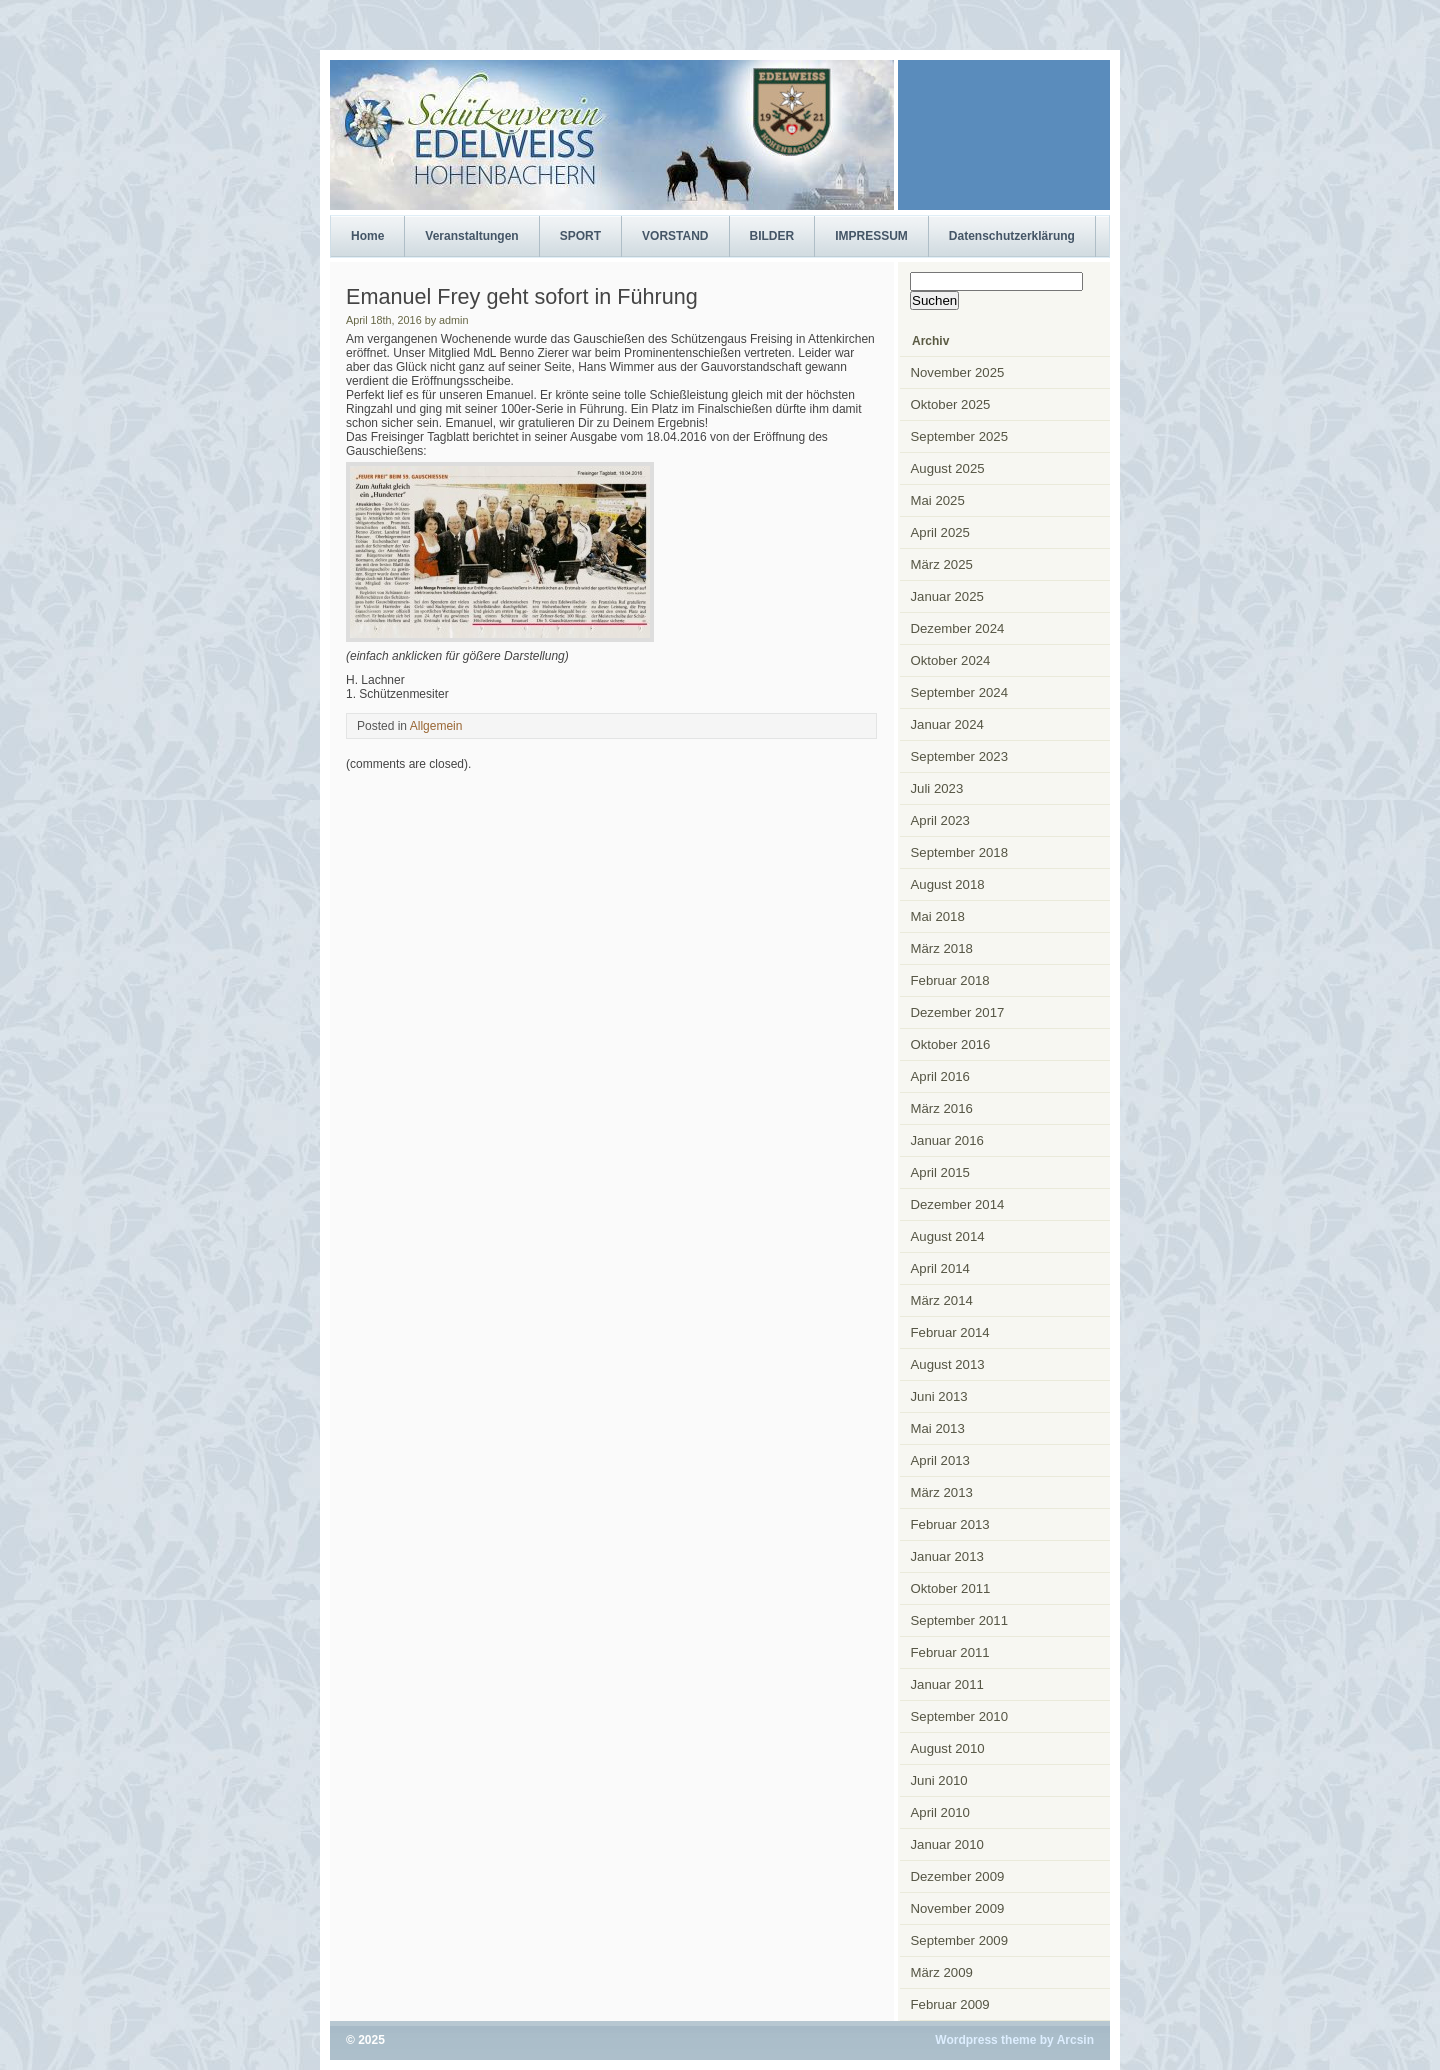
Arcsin (1075, 2040)
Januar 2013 (947, 1556)
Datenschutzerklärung (1012, 236)
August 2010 (948, 1748)
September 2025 (960, 436)
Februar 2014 (950, 1332)
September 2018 (960, 852)
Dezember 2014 (958, 1204)
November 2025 (958, 372)
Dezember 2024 (958, 628)
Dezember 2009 (958, 1876)
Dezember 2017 (958, 1012)
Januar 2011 (947, 1684)
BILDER (772, 236)
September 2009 (960, 1940)
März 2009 (942, 1972)
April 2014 (940, 1268)
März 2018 (942, 948)
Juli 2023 (937, 788)
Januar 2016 (947, 1140)
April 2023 (940, 820)
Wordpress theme (985, 2040)
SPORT (580, 236)
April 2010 (940, 1812)
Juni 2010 (939, 1780)
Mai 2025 (938, 500)
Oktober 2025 (951, 404)
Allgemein (436, 726)
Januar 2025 (947, 596)
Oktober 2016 (951, 1044)
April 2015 (940, 1172)
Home (367, 236)
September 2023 (960, 756)
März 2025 (942, 564)
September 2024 (960, 692)
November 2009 (958, 1908)
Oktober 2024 (951, 660)
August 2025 (948, 468)
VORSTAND (675, 236)
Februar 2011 (950, 1652)
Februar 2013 (950, 1524)
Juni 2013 (939, 1396)
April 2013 (940, 1460)
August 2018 (948, 884)
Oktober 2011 (951, 1588)
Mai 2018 (938, 916)
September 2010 (960, 1716)
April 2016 (940, 1076)
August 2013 (948, 1364)
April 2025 (940, 532)
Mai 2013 (938, 1428)
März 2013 (942, 1492)
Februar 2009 (950, 2004)
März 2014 (942, 1300)
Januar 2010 (947, 1844)
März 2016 (942, 1108)
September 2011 (960, 1620)
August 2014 (948, 1236)
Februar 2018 (950, 980)
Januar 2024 (947, 724)
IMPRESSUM (871, 236)
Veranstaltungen (471, 236)
